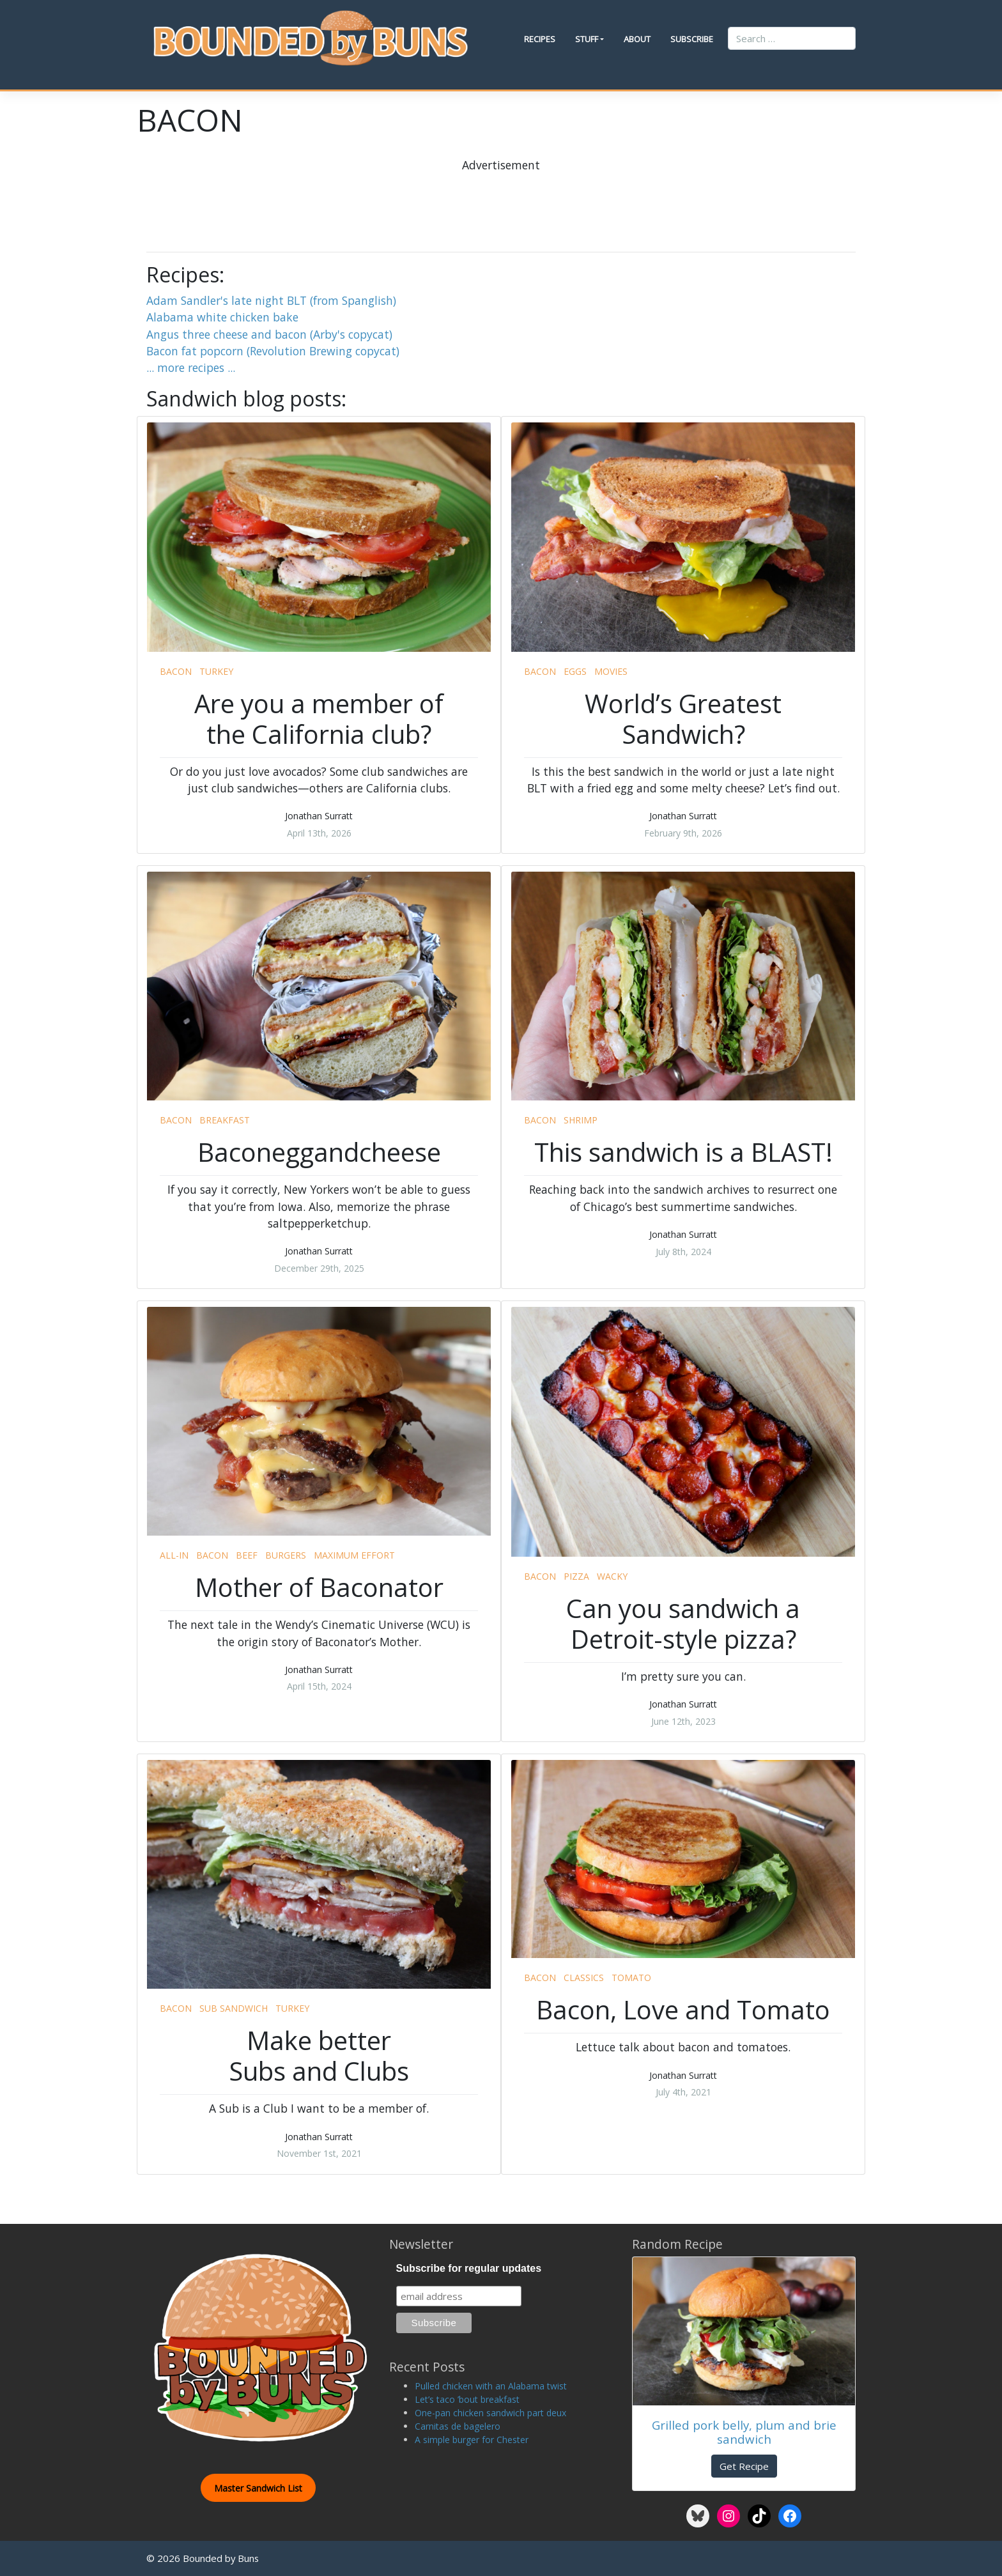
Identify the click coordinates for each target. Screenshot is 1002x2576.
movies (611, 671)
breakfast (224, 1120)
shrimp (580, 1120)
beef (247, 1555)
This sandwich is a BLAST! (683, 1151)
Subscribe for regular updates (469, 2268)
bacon (176, 671)
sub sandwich (233, 2008)
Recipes (539, 39)
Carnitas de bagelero (457, 2426)
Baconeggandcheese (319, 1151)
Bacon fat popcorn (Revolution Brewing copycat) (272, 351)
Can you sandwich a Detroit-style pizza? (683, 1623)
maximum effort (354, 1555)
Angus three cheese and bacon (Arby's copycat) (269, 334)
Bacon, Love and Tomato (683, 2009)
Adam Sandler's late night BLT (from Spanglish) (271, 300)
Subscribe (691, 39)
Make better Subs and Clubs (319, 2055)
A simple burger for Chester (471, 2439)
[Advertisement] (501, 202)
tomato (631, 1977)
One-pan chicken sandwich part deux (490, 2413)
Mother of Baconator (319, 1587)
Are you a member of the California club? (318, 719)
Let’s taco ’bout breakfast (467, 2399)
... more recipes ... (190, 367)
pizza (576, 1576)
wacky (612, 1576)
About (637, 39)
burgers (285, 1555)
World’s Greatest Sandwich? (683, 719)
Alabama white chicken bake (222, 317)
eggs (575, 671)
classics (584, 1977)
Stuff (586, 39)
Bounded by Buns (221, 2558)
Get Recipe (744, 2466)
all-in (174, 1555)
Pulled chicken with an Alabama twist (491, 2386)
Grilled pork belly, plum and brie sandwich (744, 2432)
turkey (216, 671)
